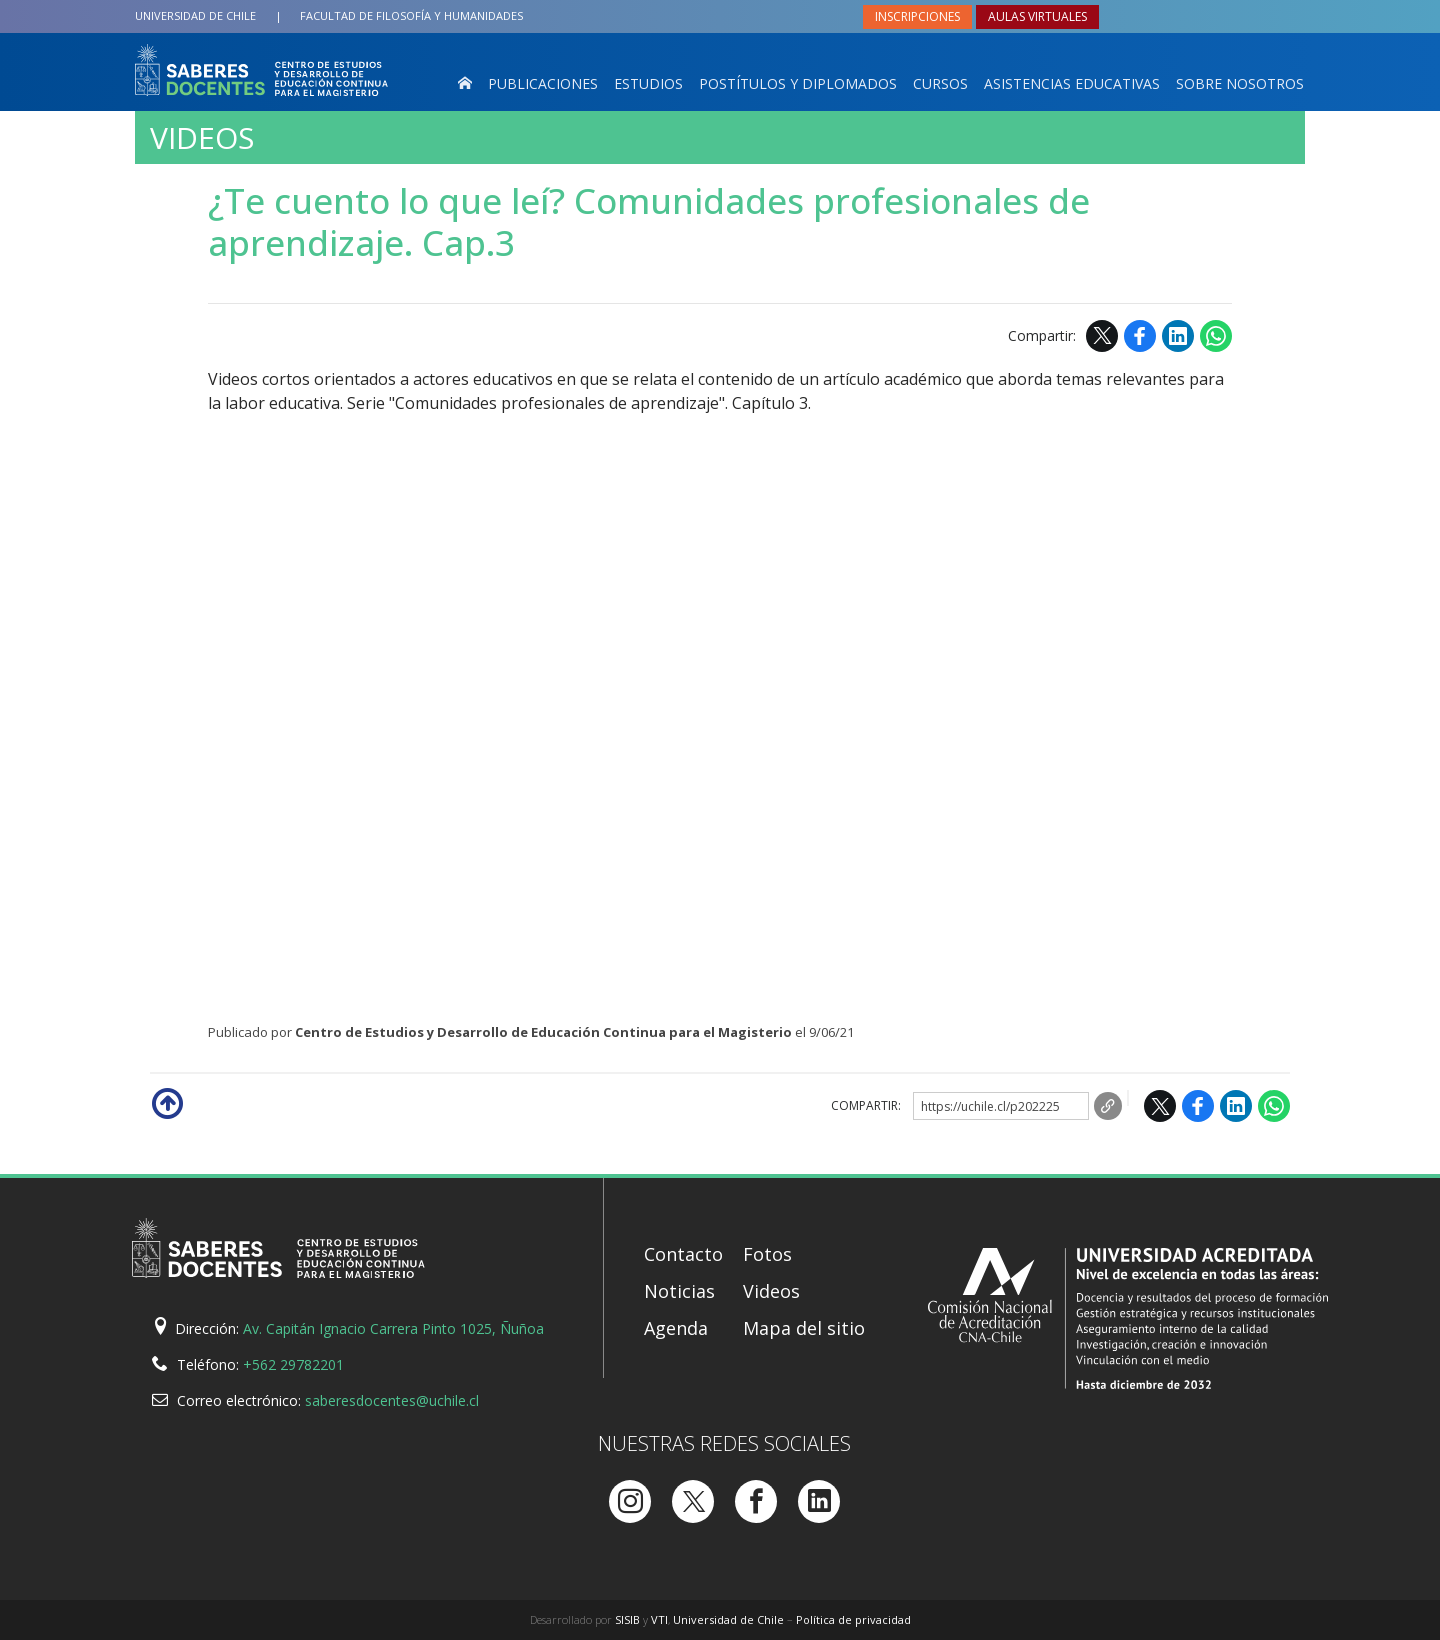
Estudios (648, 83)
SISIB (627, 1619)
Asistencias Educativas (1072, 83)
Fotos (767, 1254)
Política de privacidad (853, 1619)
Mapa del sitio (804, 1328)
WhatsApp (1216, 336)
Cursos (940, 83)
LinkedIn (1178, 336)
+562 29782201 (293, 1364)
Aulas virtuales (1037, 16)
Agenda (676, 1328)
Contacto (683, 1254)
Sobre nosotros (1240, 83)
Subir (166, 1102)
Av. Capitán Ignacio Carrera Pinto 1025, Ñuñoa (393, 1328)
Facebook (1140, 336)
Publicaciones (543, 83)
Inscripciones (917, 16)
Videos (202, 138)
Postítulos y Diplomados (798, 83)
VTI (659, 1619)
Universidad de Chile (195, 15)
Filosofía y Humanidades (411, 15)
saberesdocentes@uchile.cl (392, 1400)
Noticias (679, 1291)
